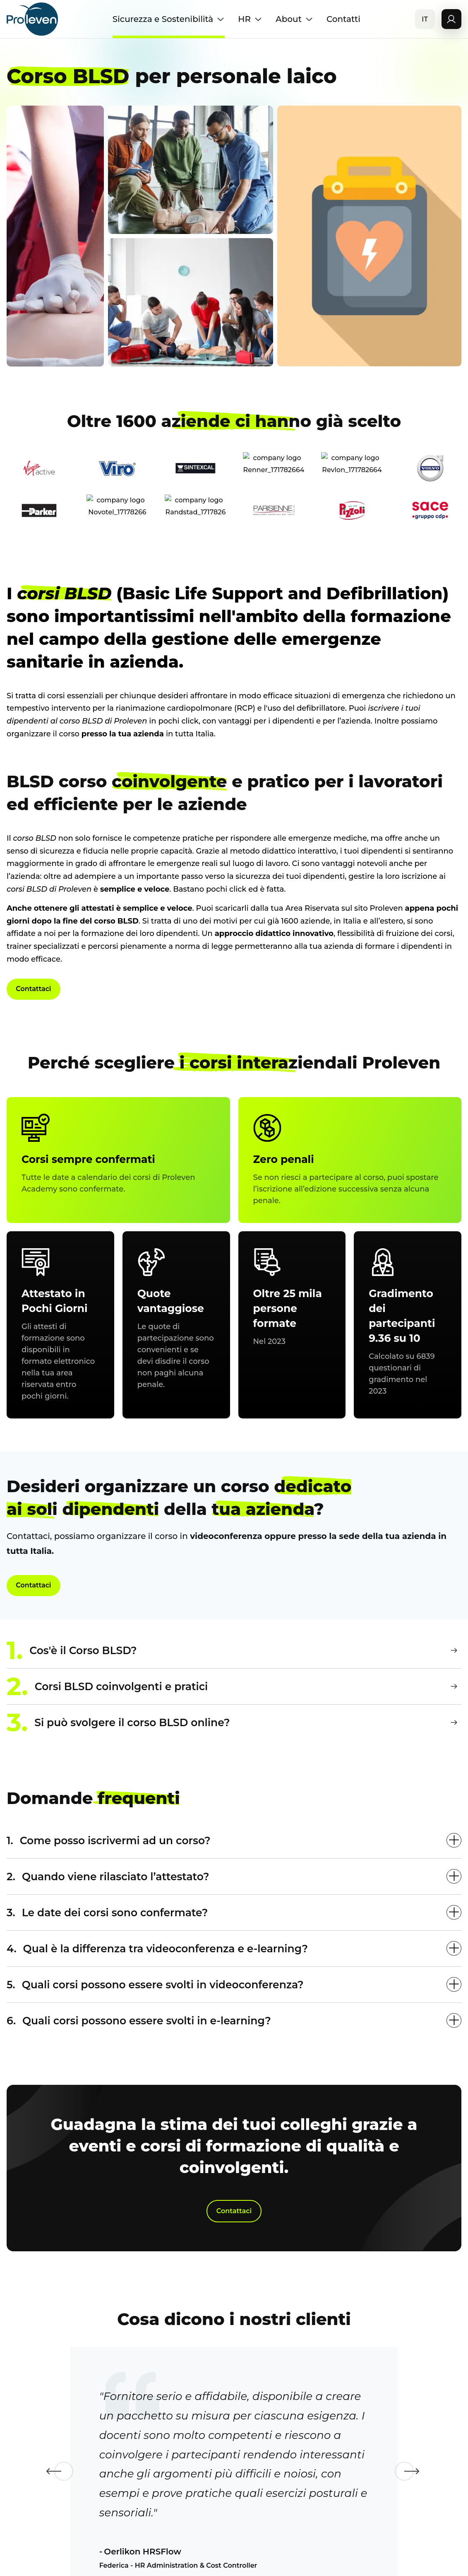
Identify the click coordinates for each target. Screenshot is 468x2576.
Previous (44, 2520)
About (294, 19)
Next (423, 2520)
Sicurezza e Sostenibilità (169, 19)
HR (250, 19)
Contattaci (36, 991)
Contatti (343, 19)
